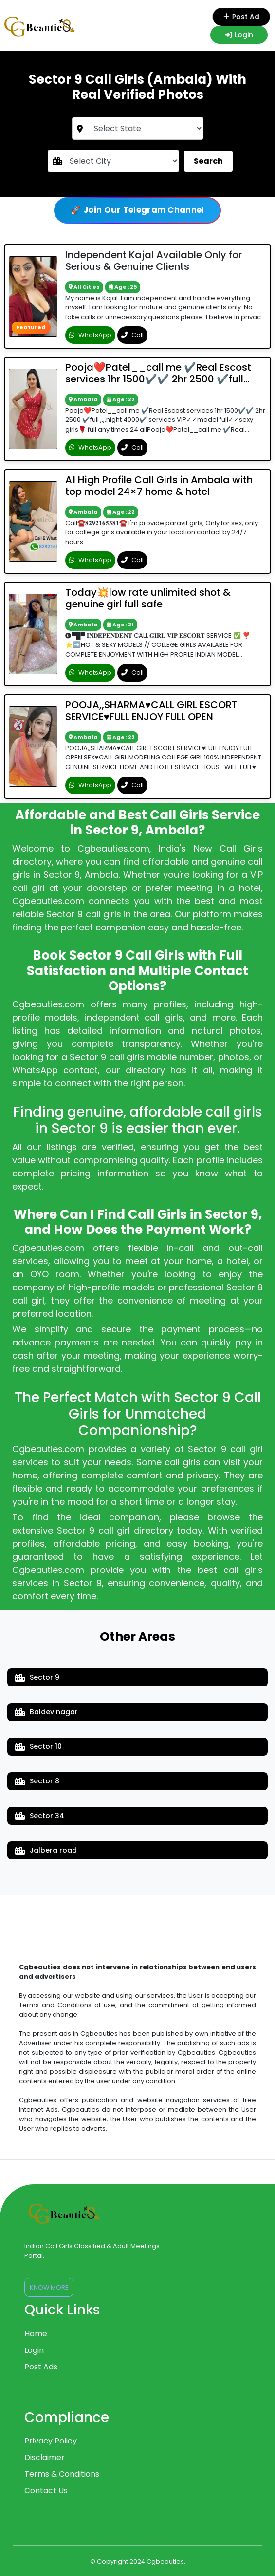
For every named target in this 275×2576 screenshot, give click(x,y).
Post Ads (40, 2366)
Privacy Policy (50, 2440)
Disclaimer (44, 2457)
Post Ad (238, 16)
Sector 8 (37, 1781)
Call (132, 335)
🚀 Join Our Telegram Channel (137, 210)
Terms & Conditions (61, 2474)
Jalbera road (46, 1850)
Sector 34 (39, 1815)
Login (239, 34)
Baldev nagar (46, 1712)
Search (208, 161)
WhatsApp (90, 335)
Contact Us (46, 2490)
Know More (49, 2287)
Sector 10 (38, 1746)
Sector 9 (37, 1677)
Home (35, 2333)
